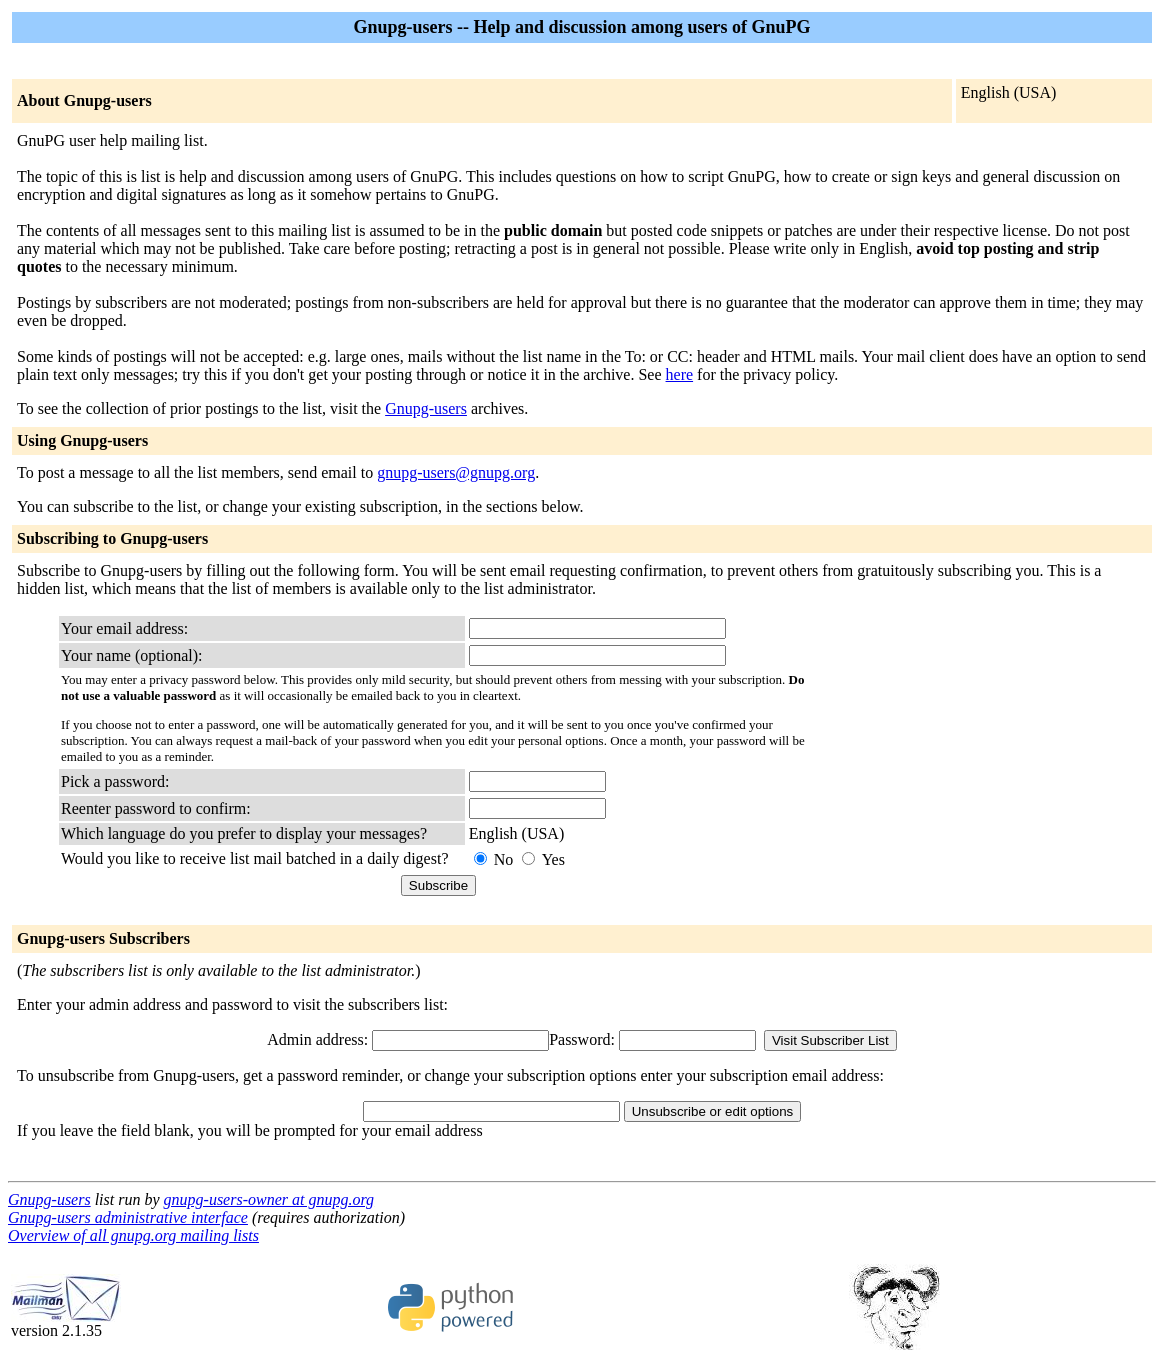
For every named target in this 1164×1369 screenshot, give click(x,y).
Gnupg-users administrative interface (128, 1217)
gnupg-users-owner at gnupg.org (269, 1199)
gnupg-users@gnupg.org (456, 472)
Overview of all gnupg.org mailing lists (133, 1235)
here (680, 374)
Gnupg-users (426, 408)
